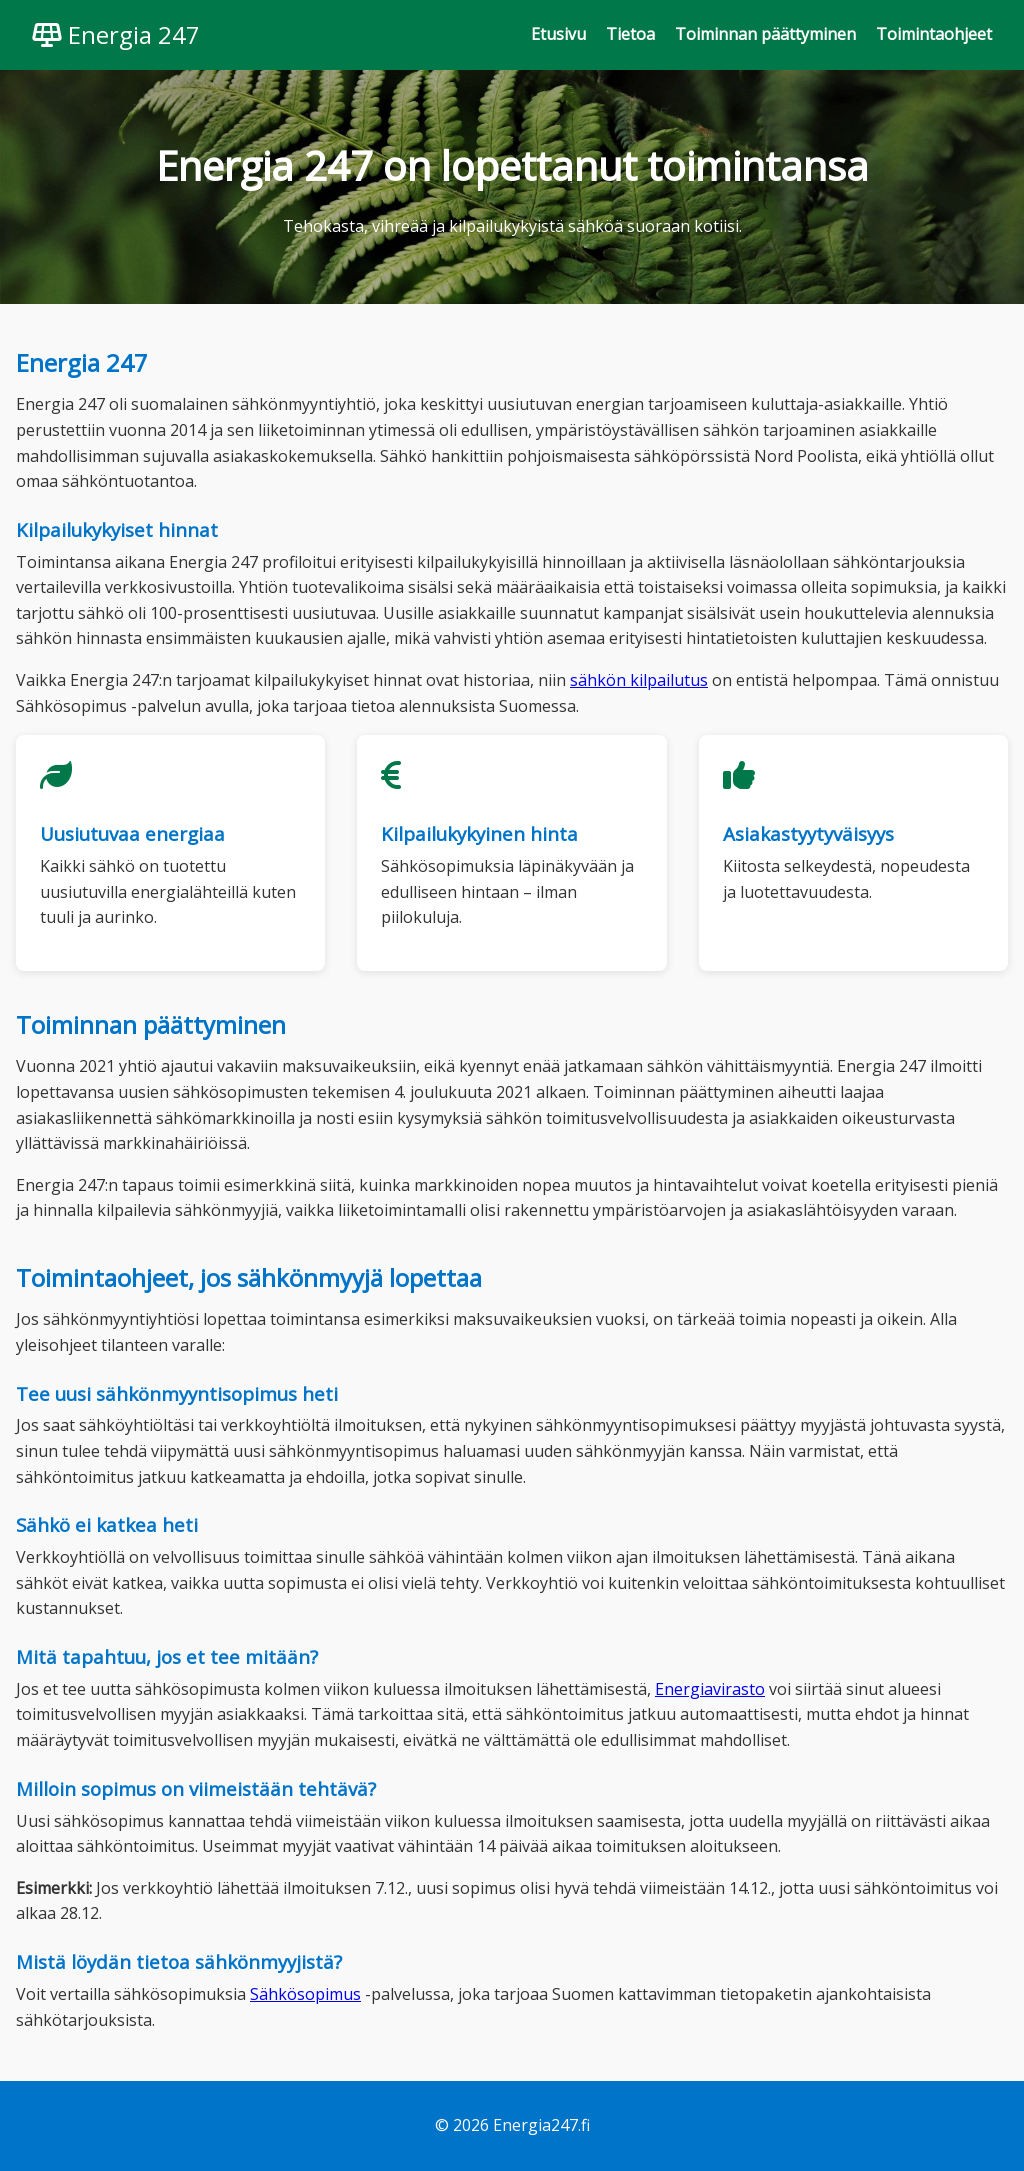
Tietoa (630, 34)
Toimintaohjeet (934, 34)
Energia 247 (116, 34)
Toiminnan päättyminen (765, 34)
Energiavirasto (710, 1689)
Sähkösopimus (305, 1994)
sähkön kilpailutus (639, 680)
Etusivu (558, 34)
